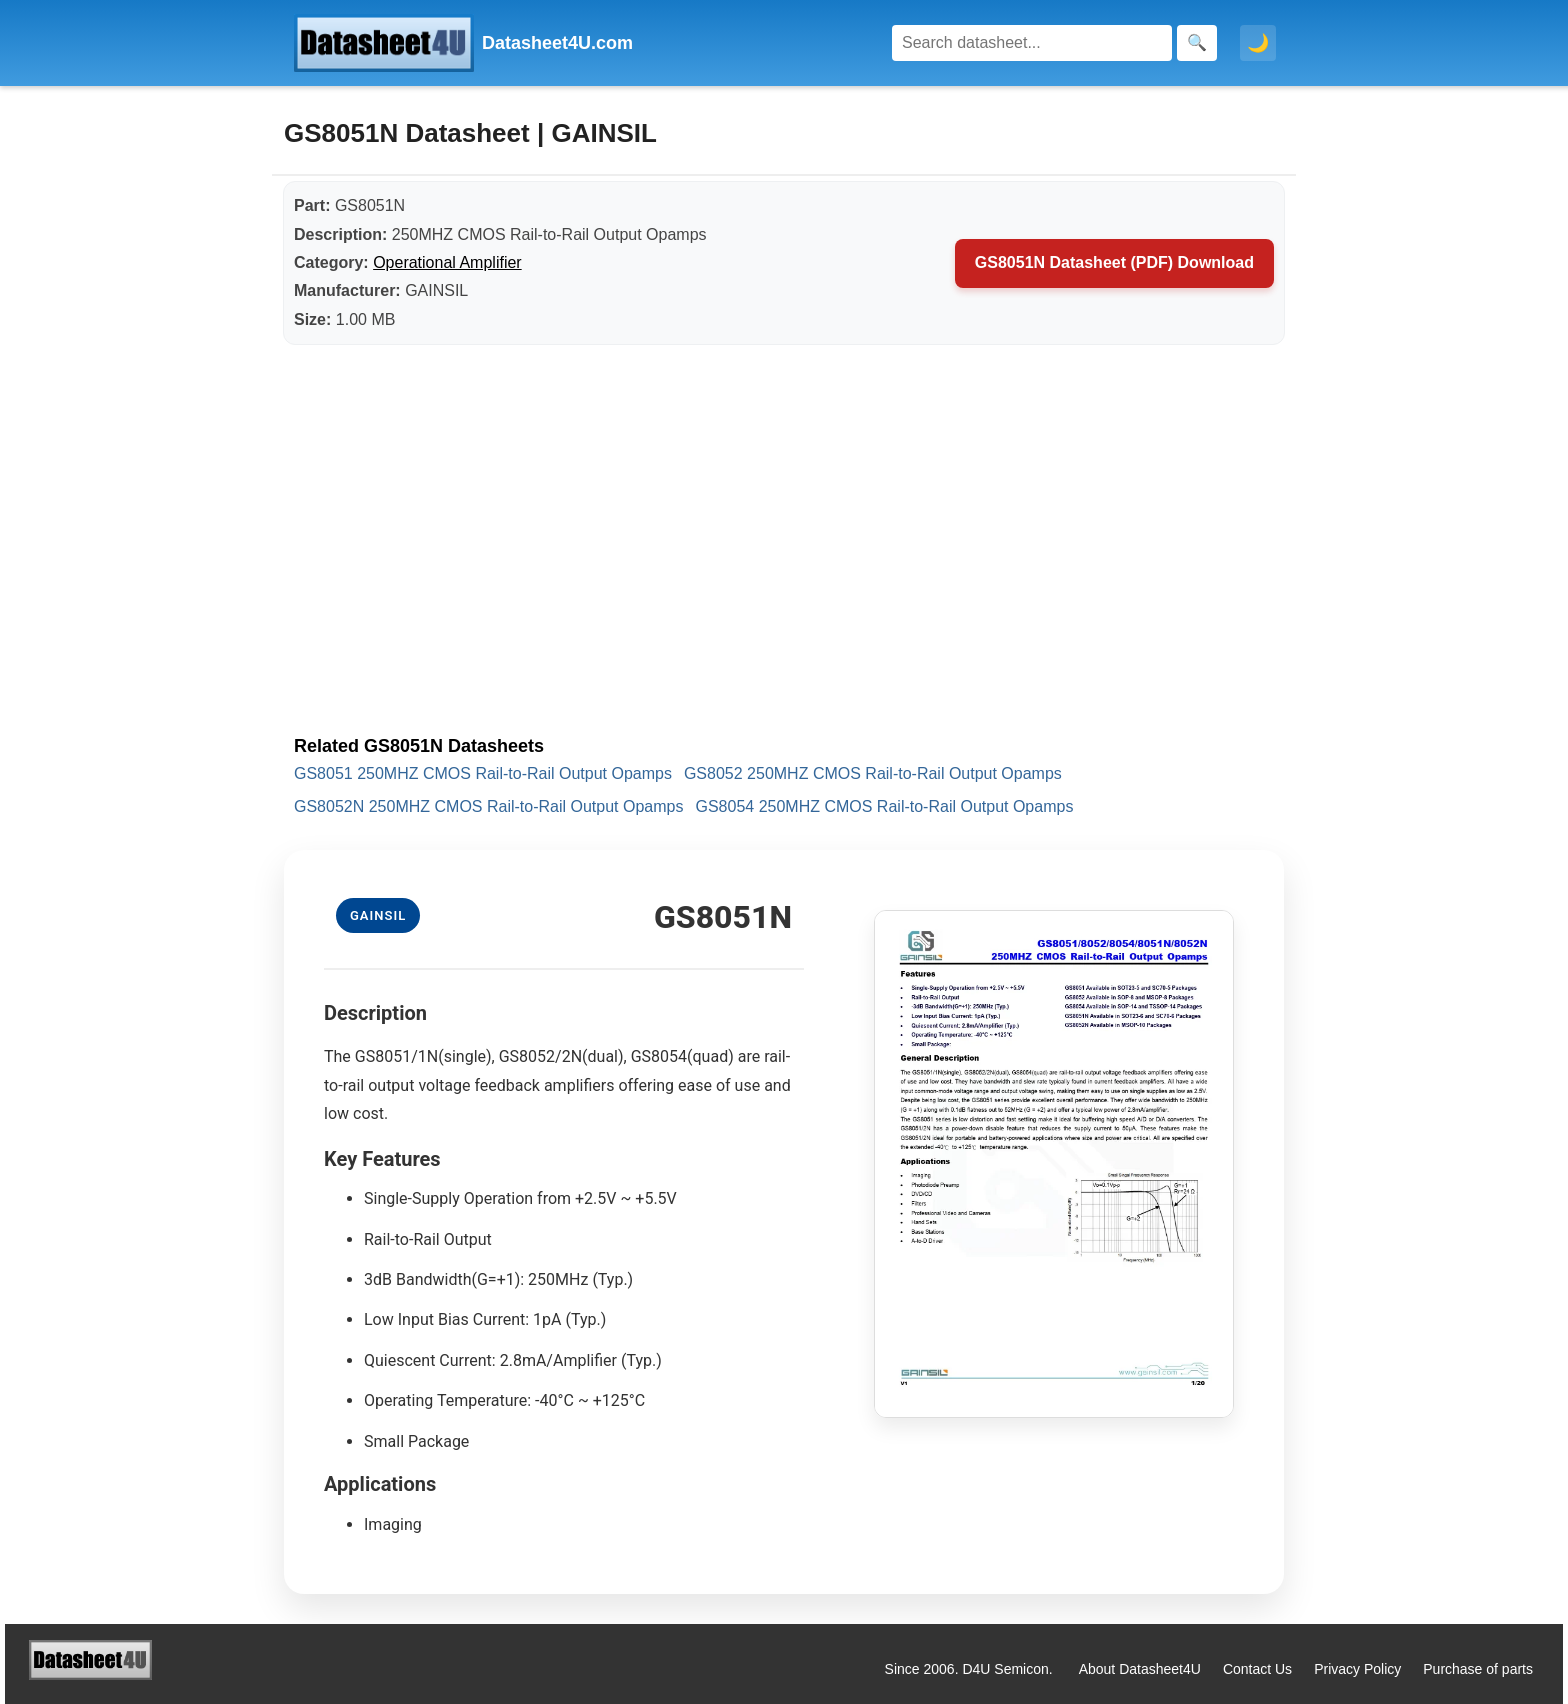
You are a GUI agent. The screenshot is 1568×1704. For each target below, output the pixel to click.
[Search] (1032, 43)
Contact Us (1257, 1669)
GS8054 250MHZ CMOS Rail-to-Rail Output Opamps (884, 806)
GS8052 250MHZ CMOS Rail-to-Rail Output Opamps (873, 773)
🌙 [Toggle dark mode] (1258, 43)
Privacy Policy (1357, 1669)
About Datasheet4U (1140, 1669)
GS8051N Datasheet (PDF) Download (1114, 262)
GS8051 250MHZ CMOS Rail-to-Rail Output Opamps (483, 773)
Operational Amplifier (447, 262)
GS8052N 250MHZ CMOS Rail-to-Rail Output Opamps (488, 806)
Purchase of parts (1478, 1669)
